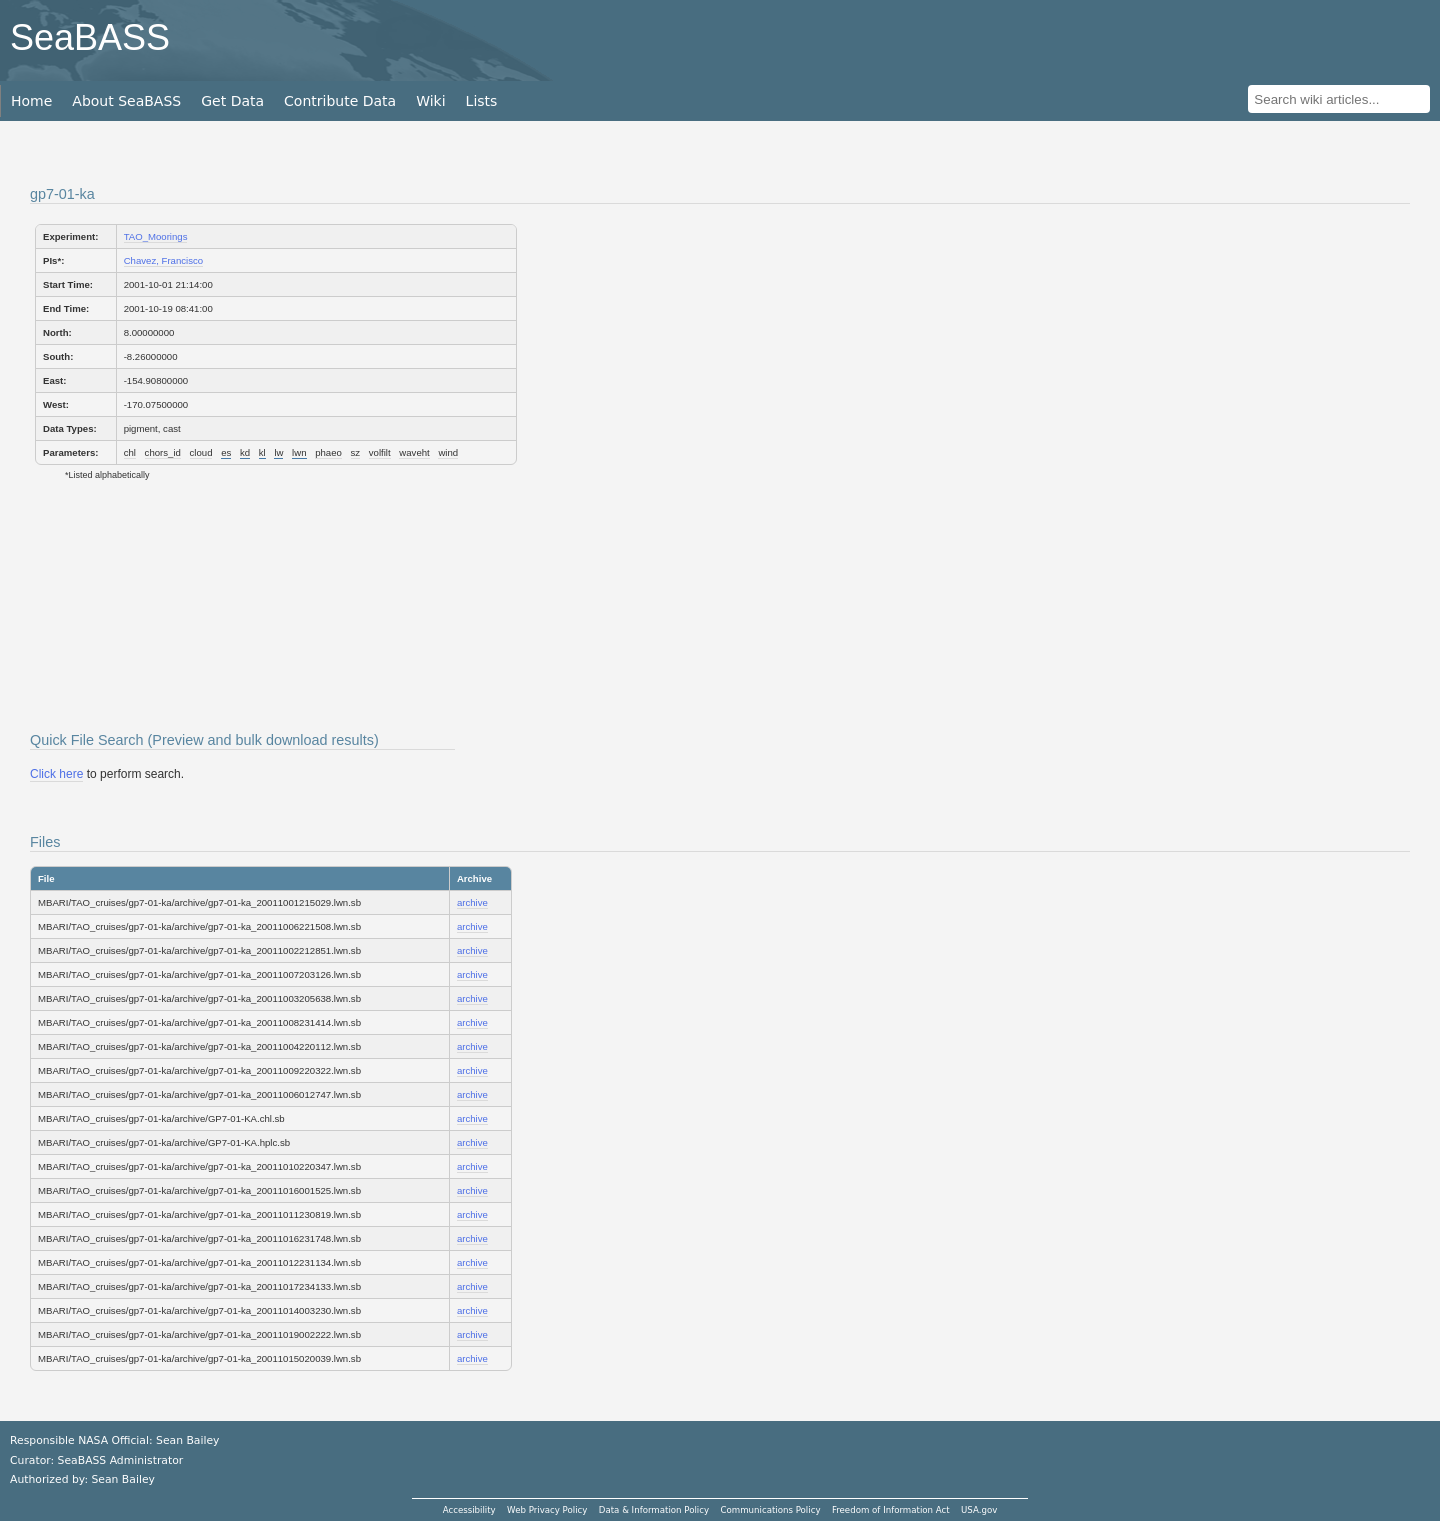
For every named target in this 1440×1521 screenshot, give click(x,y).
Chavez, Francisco (163, 260)
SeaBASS (90, 37)
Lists (482, 101)
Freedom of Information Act (891, 1510)
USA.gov (979, 1510)
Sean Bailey (122, 1479)
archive (472, 902)
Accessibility (469, 1510)
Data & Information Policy (654, 1510)
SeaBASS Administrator (121, 1460)
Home (31, 101)
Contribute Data (340, 101)
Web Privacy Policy (547, 1510)
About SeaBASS (126, 101)
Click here (56, 774)
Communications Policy (770, 1510)
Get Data (232, 101)
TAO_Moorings (156, 236)
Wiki (430, 101)
